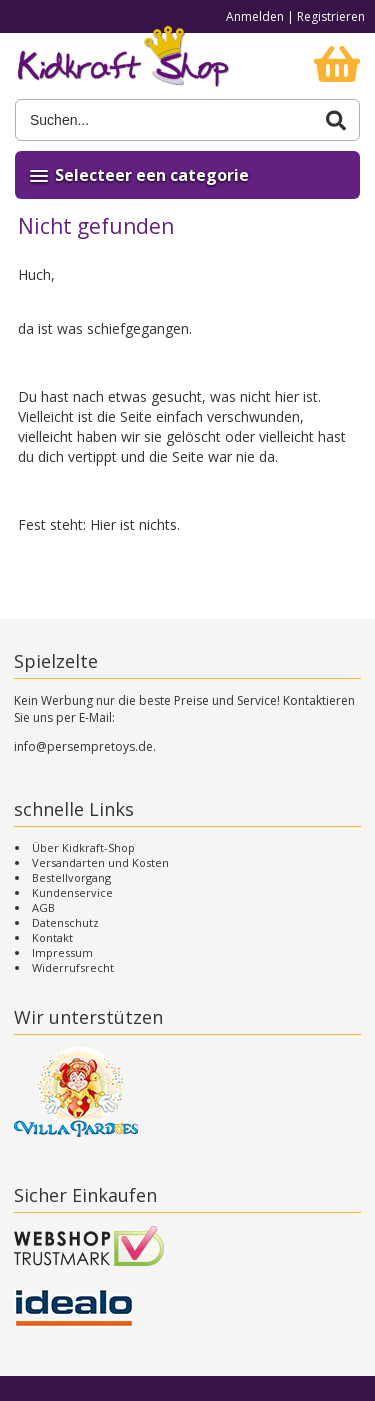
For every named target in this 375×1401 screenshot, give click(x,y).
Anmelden (255, 16)
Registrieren (331, 16)
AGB (43, 907)
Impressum (62, 952)
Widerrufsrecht (73, 967)
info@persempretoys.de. (85, 746)
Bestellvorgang (71, 877)
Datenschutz (65, 922)
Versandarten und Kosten (100, 862)
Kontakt (52, 937)
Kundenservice (72, 892)
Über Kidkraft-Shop (83, 847)
